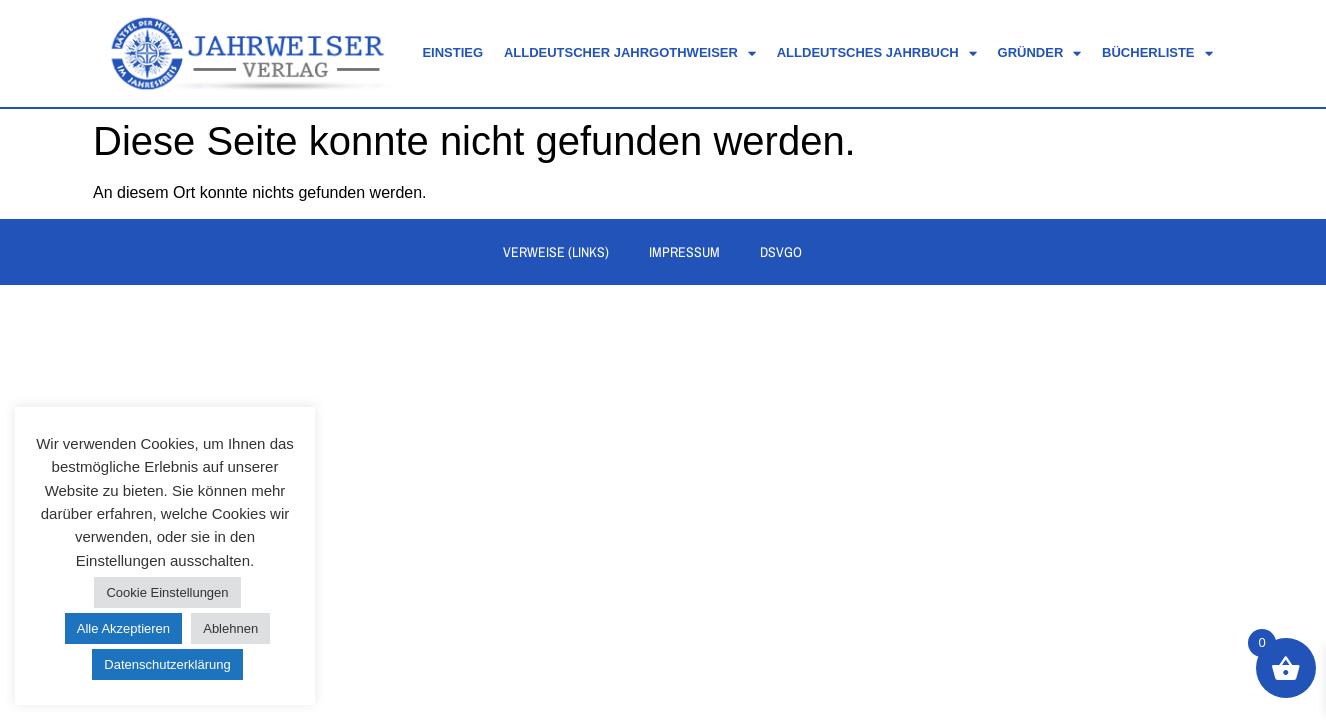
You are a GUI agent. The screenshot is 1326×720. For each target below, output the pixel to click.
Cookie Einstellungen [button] (167, 592)
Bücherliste (1157, 53)
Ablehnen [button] (230, 628)
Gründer (1040, 53)
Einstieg (452, 52)
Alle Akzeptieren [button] (123, 628)
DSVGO (781, 252)
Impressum (684, 252)
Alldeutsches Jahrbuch (877, 53)
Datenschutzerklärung (167, 664)
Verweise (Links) (556, 252)
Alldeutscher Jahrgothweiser (630, 53)
